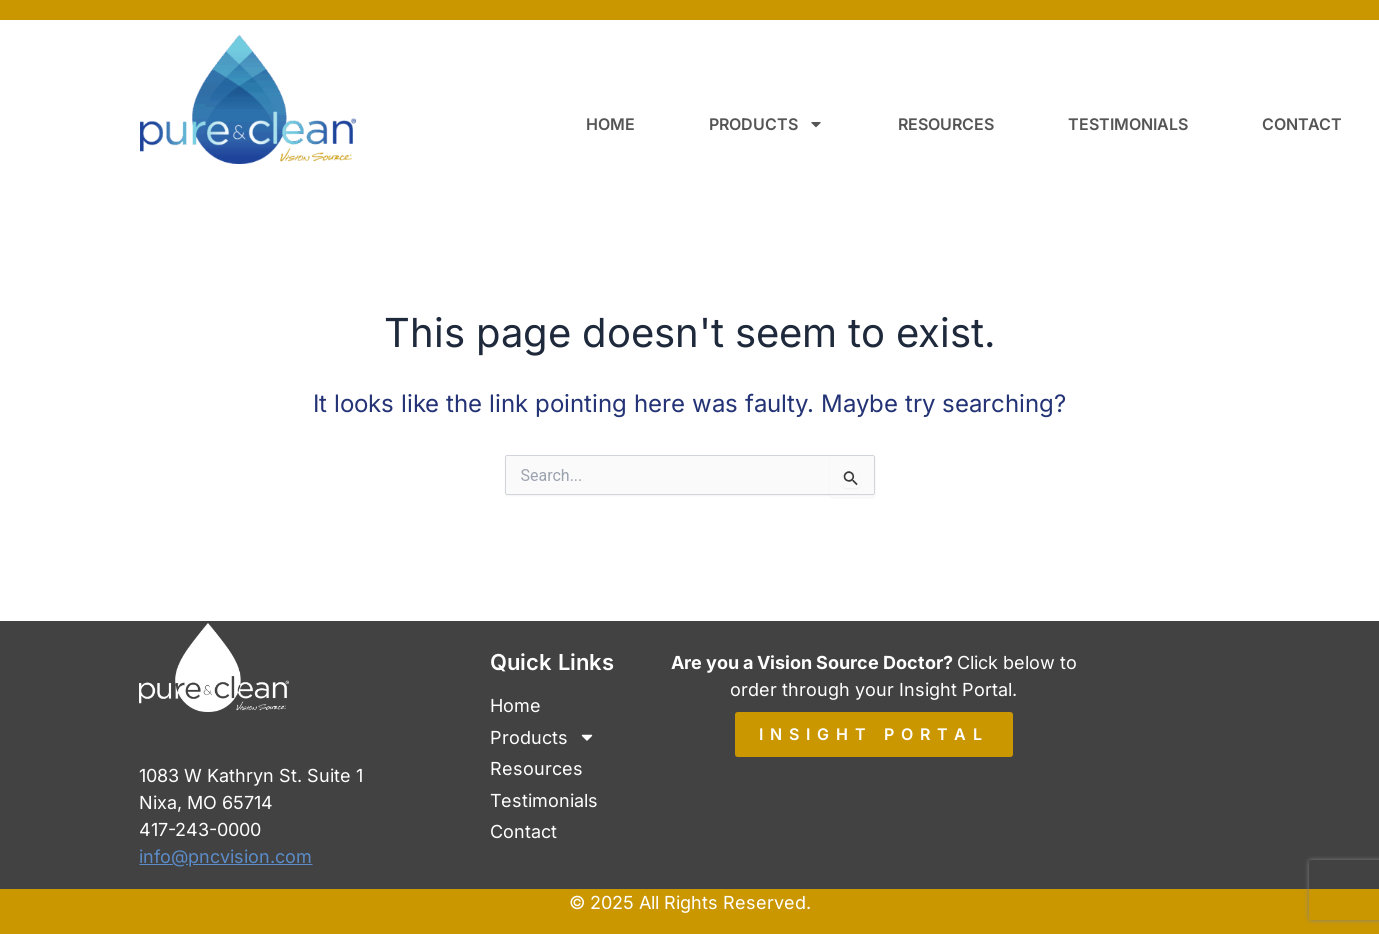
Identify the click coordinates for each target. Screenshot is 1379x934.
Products (766, 124)
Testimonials (1128, 124)
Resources (946, 124)
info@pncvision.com (225, 856)
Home (610, 124)
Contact (1302, 124)
